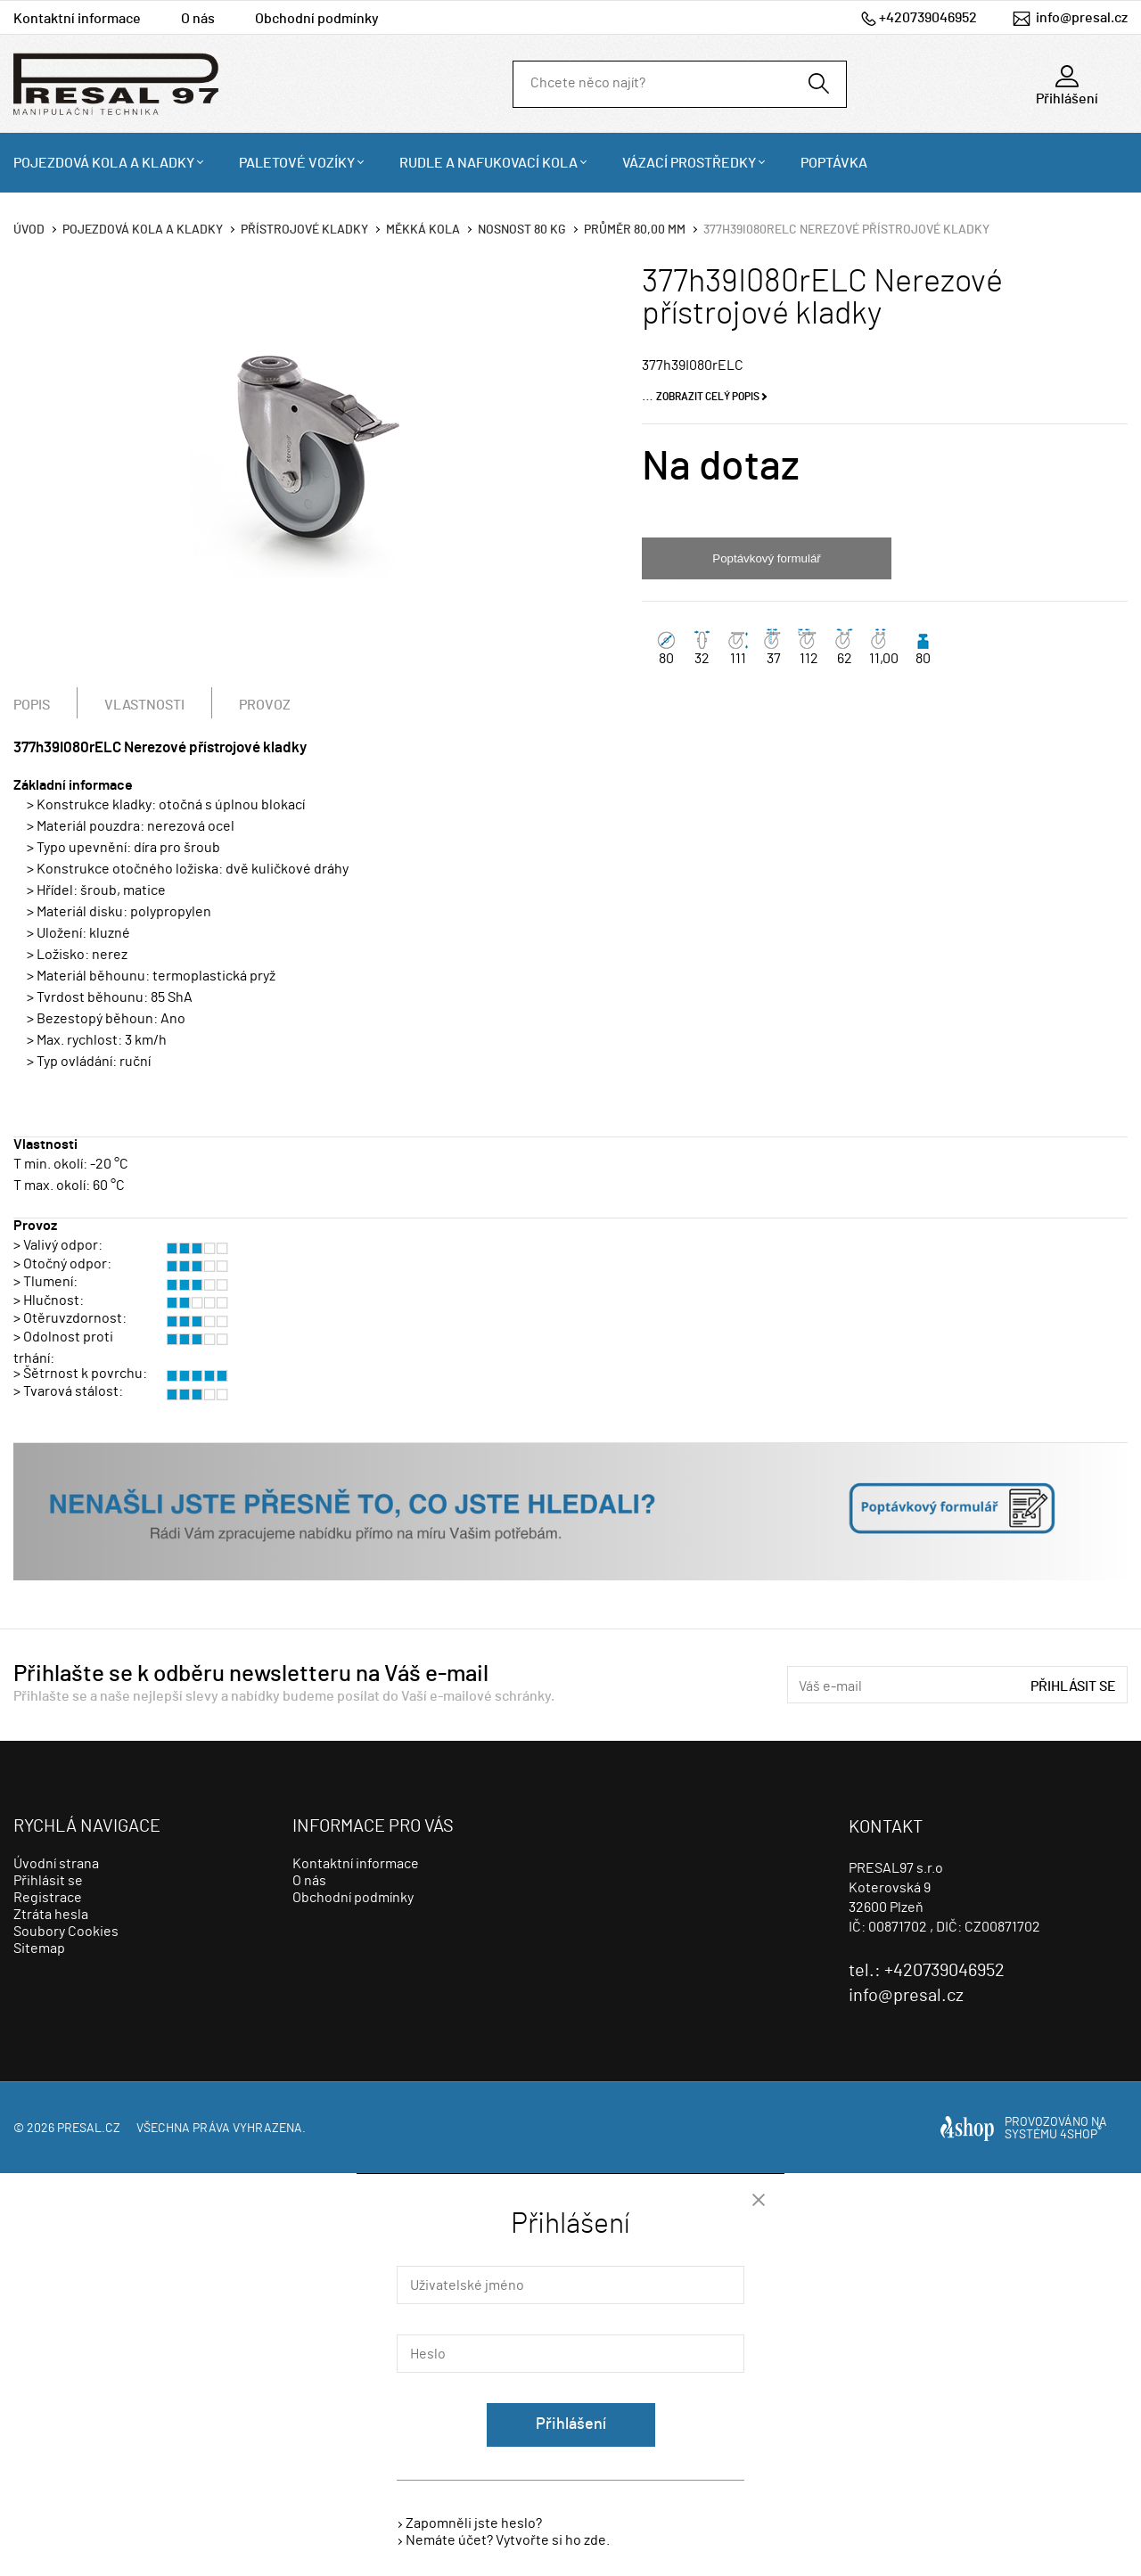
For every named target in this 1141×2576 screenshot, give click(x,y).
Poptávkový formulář (766, 558)
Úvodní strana (56, 1864)
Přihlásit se (1073, 1686)
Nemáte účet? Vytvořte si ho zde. (508, 2540)
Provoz (265, 705)
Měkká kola (423, 230)
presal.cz (88, 2128)
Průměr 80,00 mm (634, 230)
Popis (31, 705)
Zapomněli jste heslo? (474, 2523)
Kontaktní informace (77, 19)
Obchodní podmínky (317, 19)
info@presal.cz (1082, 18)
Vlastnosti (144, 705)
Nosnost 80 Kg (522, 230)
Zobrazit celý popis (707, 396)
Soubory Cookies (66, 1931)
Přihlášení (571, 2424)
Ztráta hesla (50, 1914)
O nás (198, 19)
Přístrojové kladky (304, 230)
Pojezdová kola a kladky (103, 163)
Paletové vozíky (297, 163)
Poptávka (833, 163)
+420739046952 (928, 18)
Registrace (47, 1898)
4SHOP (1081, 2135)
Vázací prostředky (689, 163)
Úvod (29, 230)
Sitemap (39, 1948)
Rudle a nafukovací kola (488, 163)
